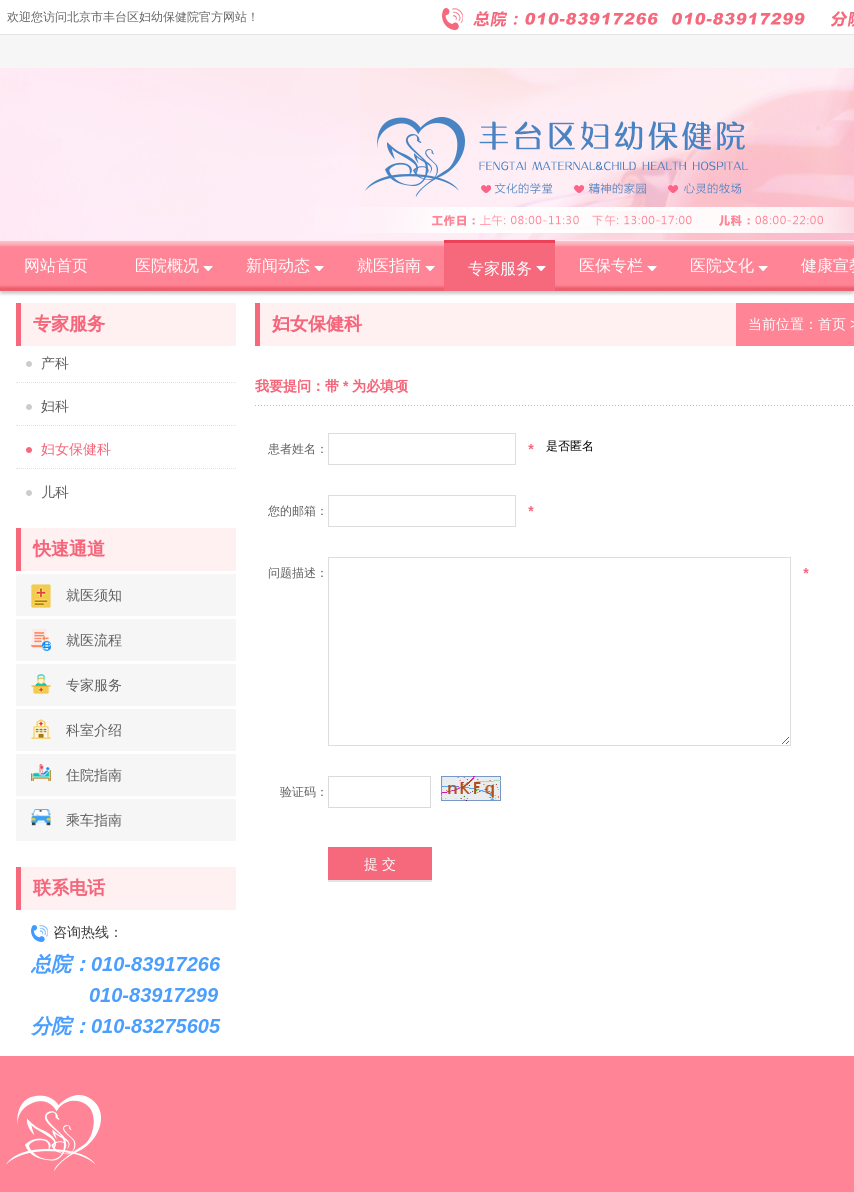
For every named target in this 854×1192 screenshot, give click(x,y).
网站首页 (56, 265)
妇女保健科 (76, 449)
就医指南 (389, 265)
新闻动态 (278, 265)
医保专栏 (611, 265)
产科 (55, 363)
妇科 (55, 406)
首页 (832, 324)
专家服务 (500, 268)
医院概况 (167, 265)
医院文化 (722, 265)
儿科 (55, 492)
